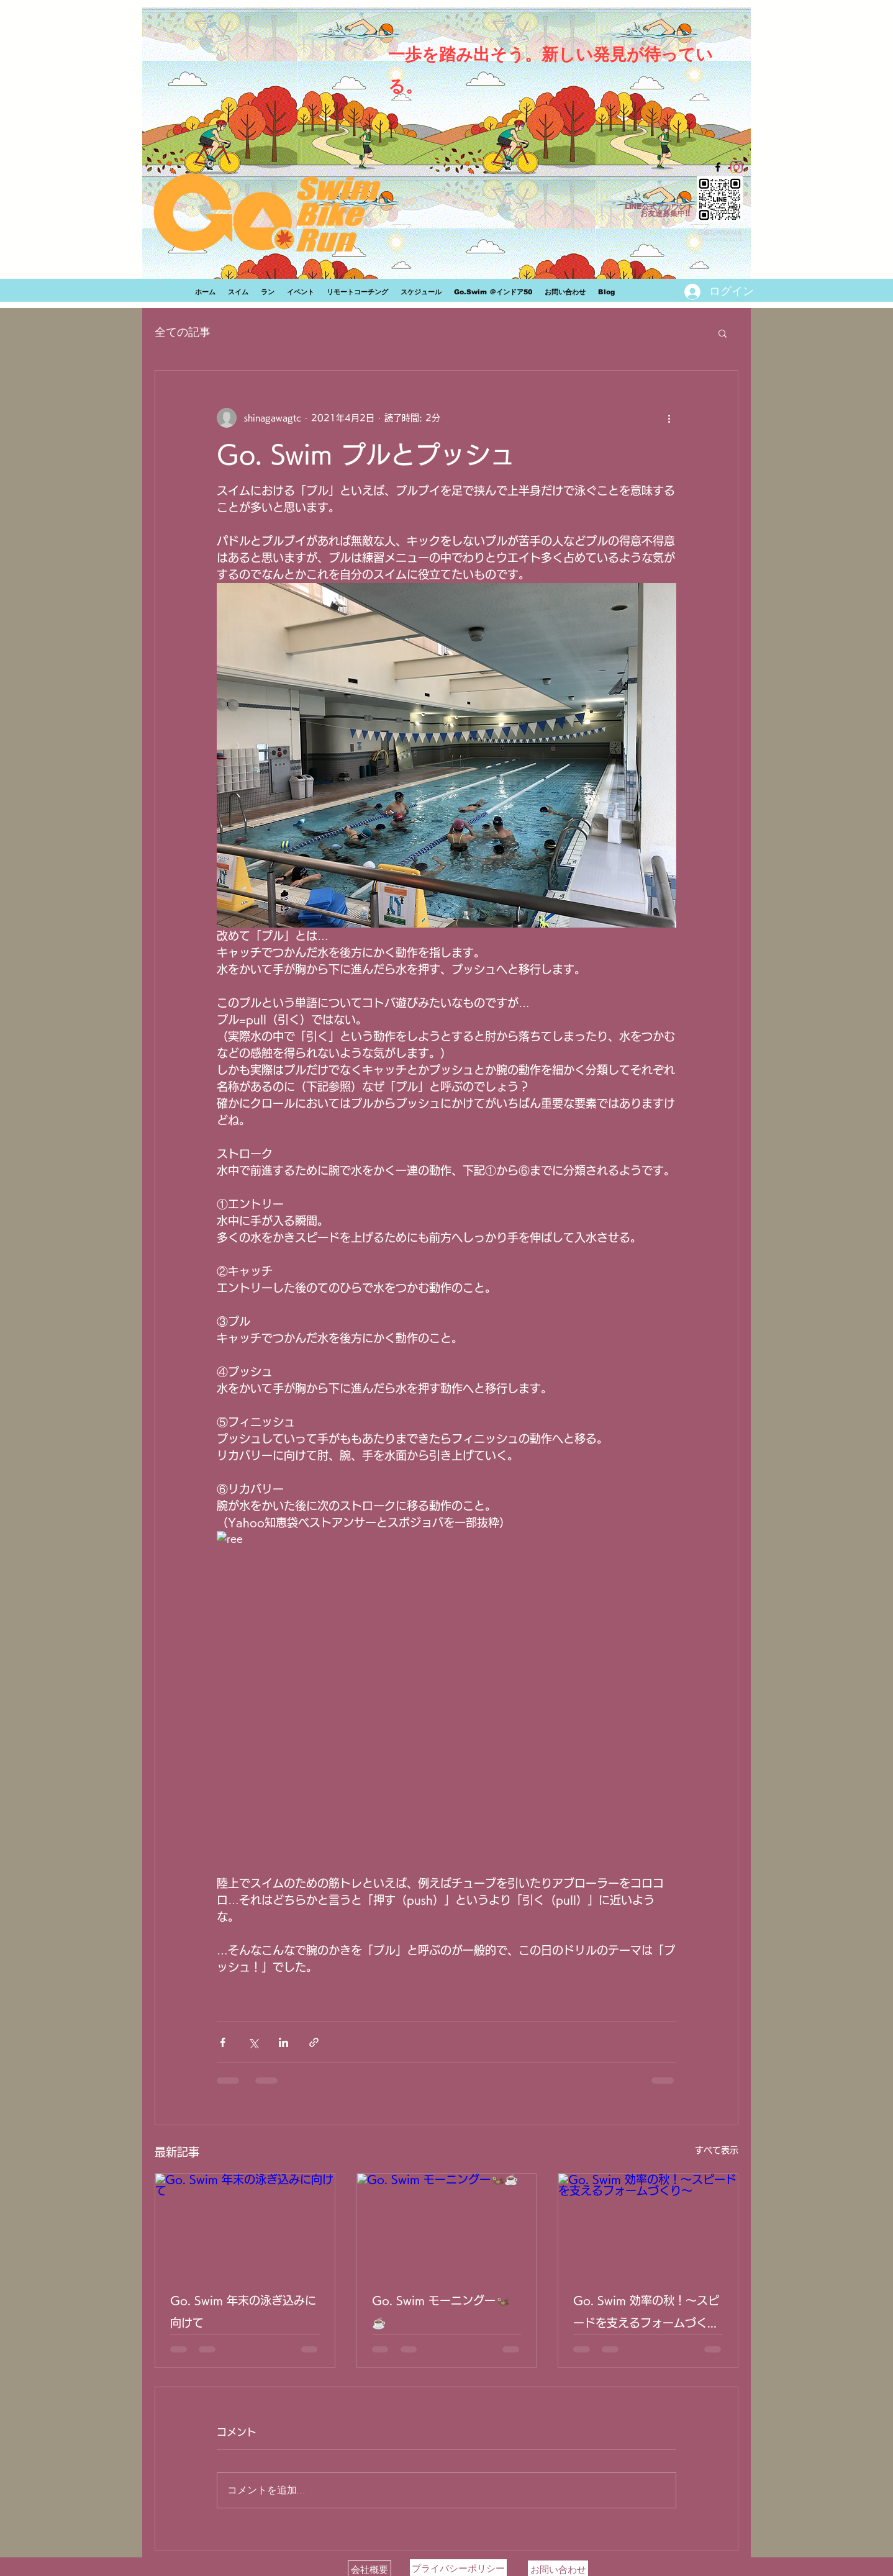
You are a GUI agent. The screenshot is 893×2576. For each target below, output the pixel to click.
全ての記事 (183, 332)
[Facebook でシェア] (223, 2042)
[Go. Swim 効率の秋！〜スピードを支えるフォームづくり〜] (648, 2224)
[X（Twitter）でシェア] (253, 2042)
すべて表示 (716, 2150)
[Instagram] (736, 167)
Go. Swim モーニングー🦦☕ (440, 2311)
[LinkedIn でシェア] (283, 2042)
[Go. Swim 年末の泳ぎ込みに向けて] (245, 2224)
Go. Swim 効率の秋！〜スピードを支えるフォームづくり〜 (646, 2314)
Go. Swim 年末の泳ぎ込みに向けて (243, 2311)
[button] (722, 333)
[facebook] (718, 167)
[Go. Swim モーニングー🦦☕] (447, 2224)
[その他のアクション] (668, 417)
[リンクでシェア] (314, 2042)
